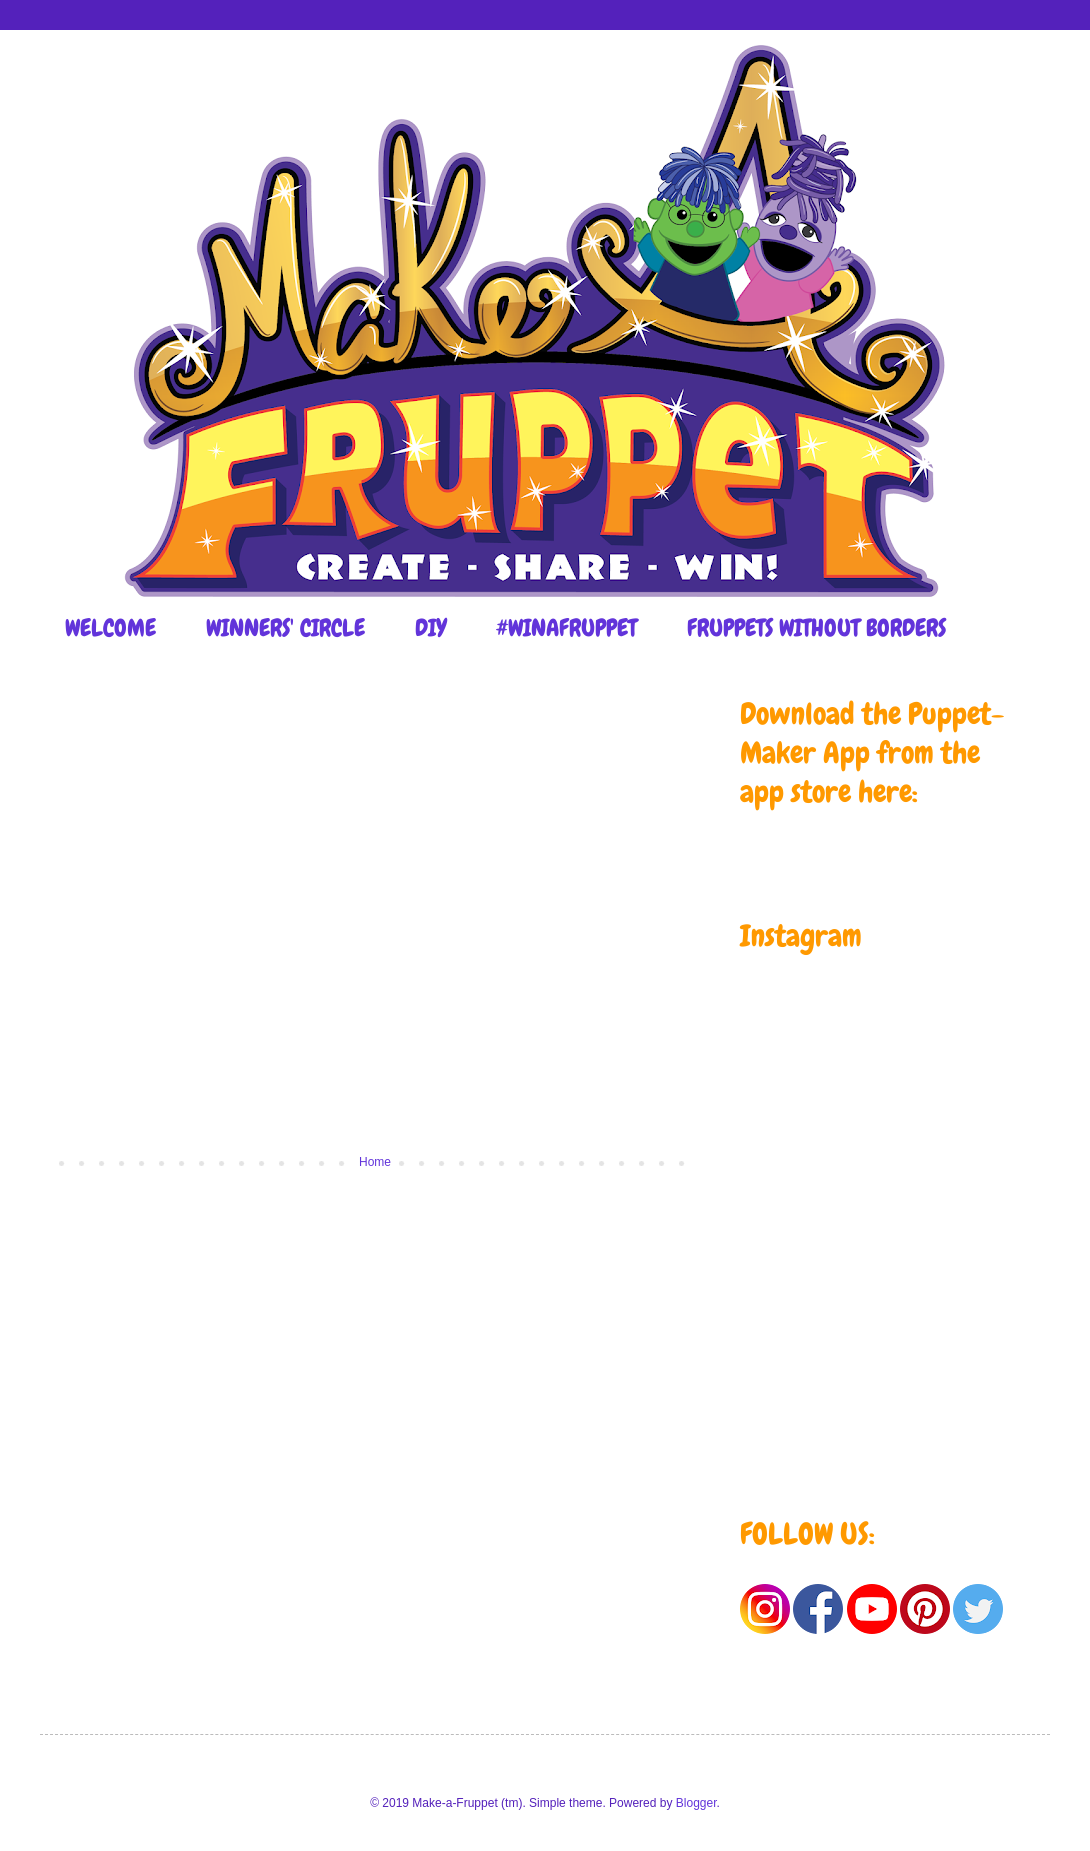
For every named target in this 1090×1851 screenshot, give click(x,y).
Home (375, 1162)
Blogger (696, 1803)
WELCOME (110, 627)
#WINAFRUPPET (566, 627)
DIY (430, 627)
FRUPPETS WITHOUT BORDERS (816, 627)
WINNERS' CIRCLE (285, 627)
